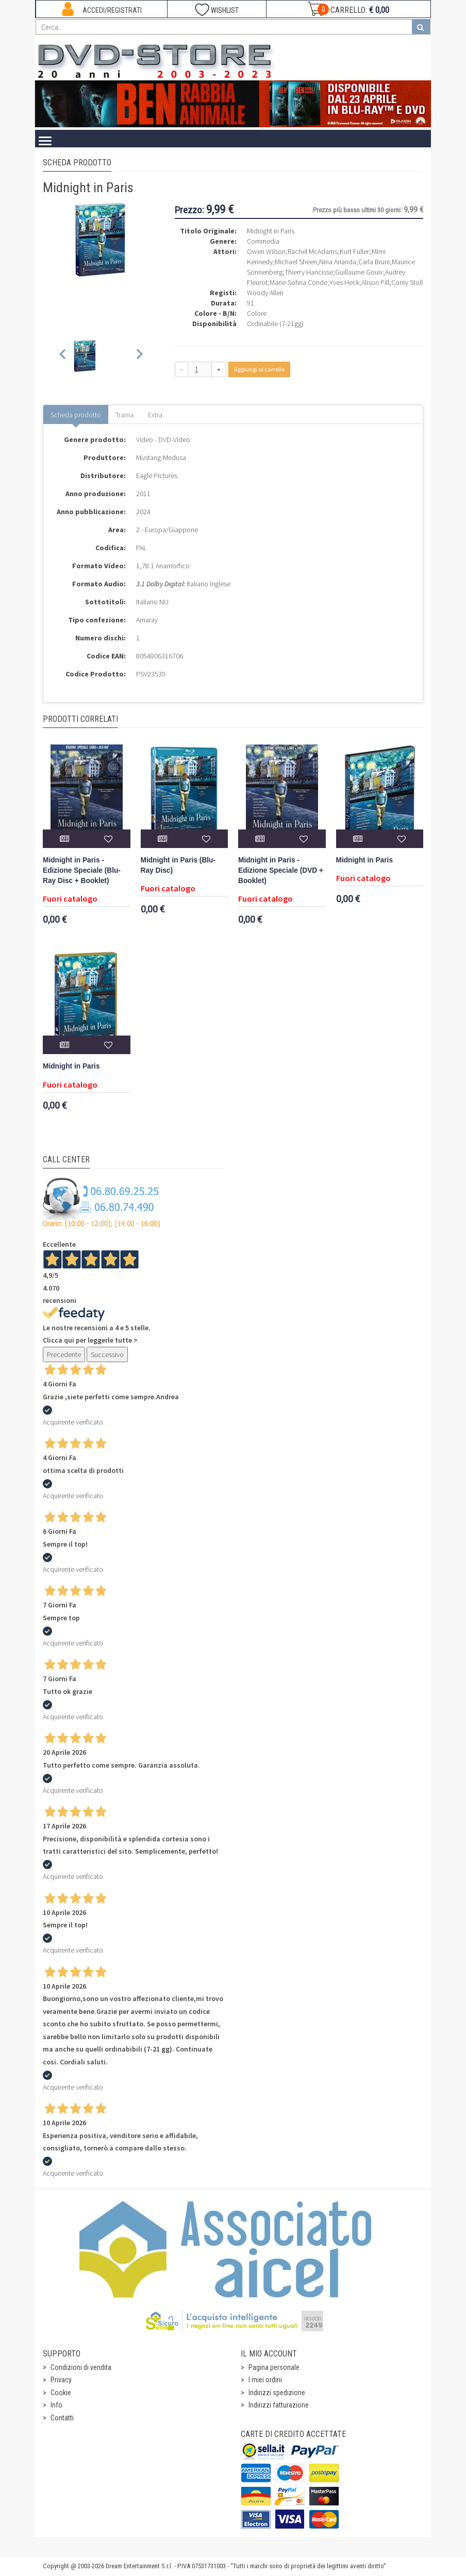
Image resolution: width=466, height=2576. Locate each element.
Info (56, 2405)
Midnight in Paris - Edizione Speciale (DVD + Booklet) (280, 870)
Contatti (62, 2418)
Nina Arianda (337, 261)
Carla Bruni (374, 261)
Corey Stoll (407, 282)
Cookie (61, 2392)
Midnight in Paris (364, 860)
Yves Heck (344, 282)
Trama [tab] (124, 414)
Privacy (61, 2380)
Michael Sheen (296, 261)
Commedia (263, 241)
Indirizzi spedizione (276, 2392)
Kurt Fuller (355, 251)
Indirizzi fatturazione (278, 2405)
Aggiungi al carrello (259, 369)
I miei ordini (265, 2380)
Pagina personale (273, 2367)
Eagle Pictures (156, 475)
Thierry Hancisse (309, 272)
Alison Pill (375, 282)
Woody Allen (265, 292)
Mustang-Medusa (161, 457)
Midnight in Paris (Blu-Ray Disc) (178, 865)
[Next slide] (139, 356)
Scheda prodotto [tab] (76, 414)
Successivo (107, 1354)
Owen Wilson (266, 251)
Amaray (147, 619)
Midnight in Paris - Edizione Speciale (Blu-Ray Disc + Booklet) (82, 870)
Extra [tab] (155, 414)
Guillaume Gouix (359, 272)
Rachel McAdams (313, 251)
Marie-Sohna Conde (298, 282)
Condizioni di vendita (81, 2367)
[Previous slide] (63, 356)
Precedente (64, 1354)
